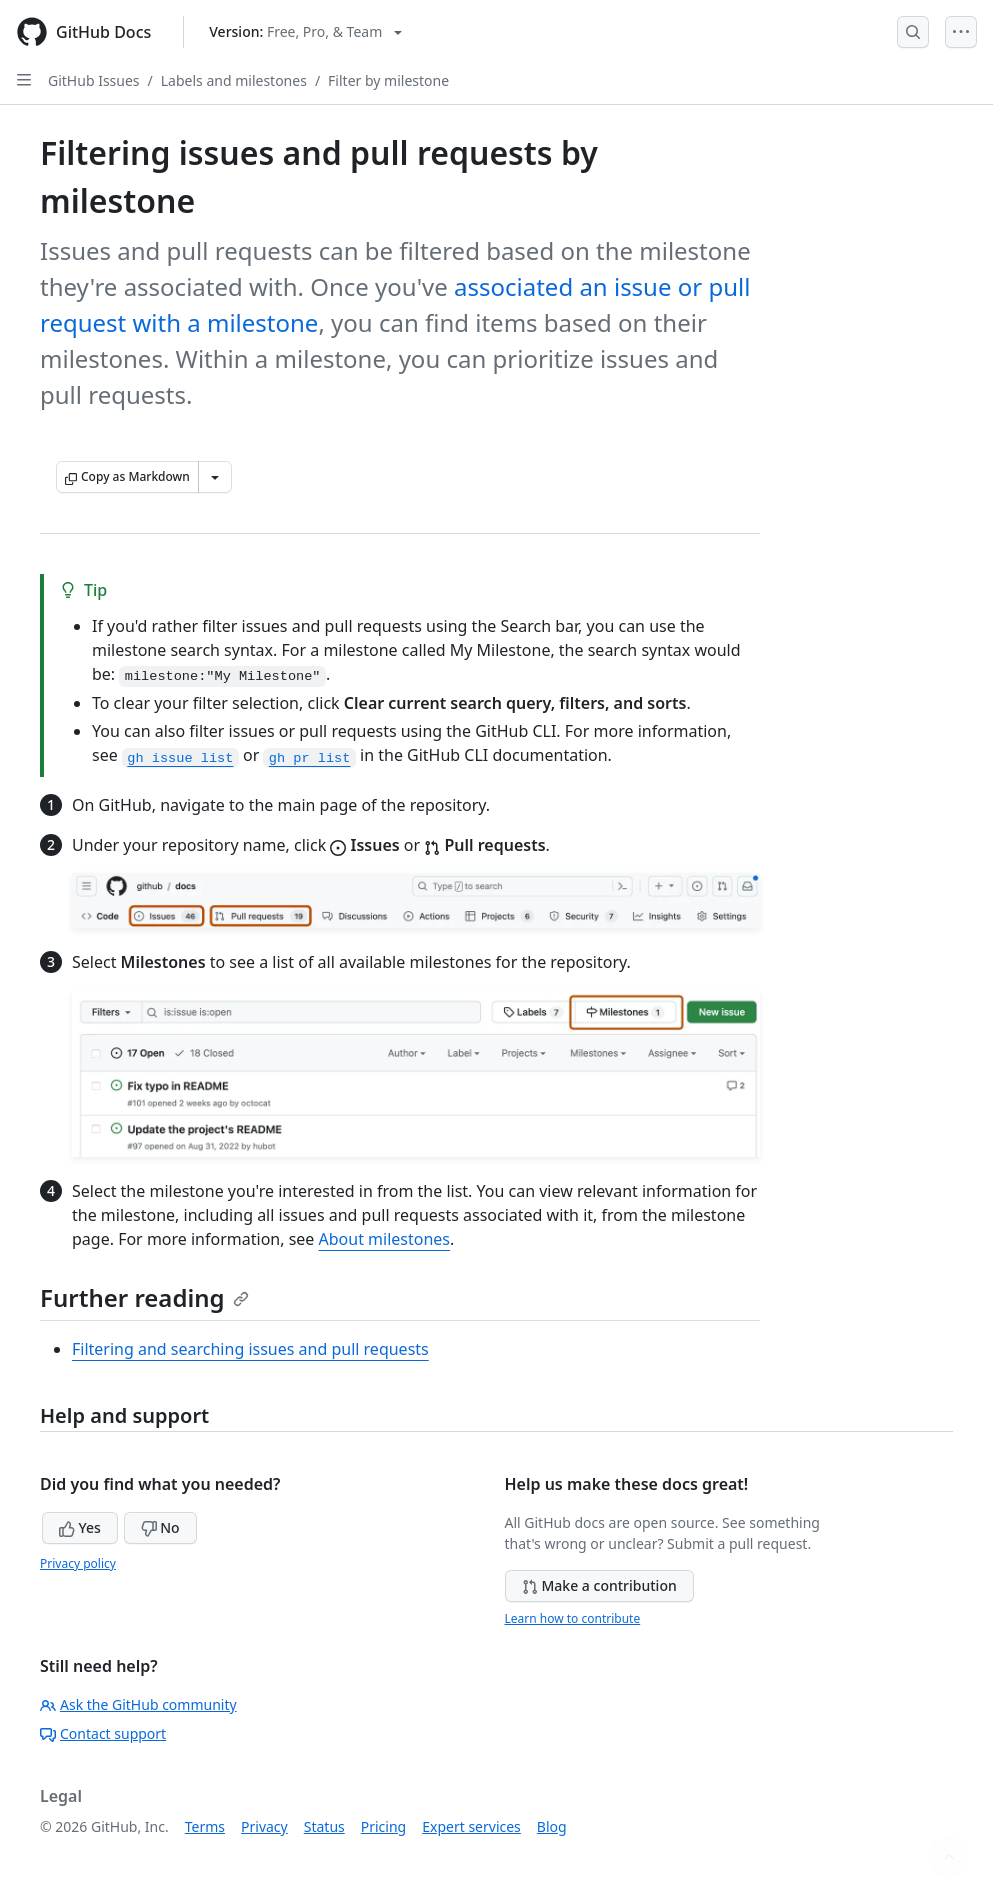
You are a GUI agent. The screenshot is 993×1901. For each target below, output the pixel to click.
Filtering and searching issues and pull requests (250, 1349)
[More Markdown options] (215, 477)
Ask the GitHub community (138, 1704)
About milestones (385, 1239)
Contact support (103, 1733)
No (160, 1527)
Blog (552, 1826)
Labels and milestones (234, 80)
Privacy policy (78, 1563)
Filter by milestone (388, 80)
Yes (80, 1527)
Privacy (264, 1826)
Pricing (383, 1826)
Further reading (144, 1297)
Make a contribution (599, 1585)
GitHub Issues (94, 80)
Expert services (471, 1826)
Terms (205, 1826)
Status (324, 1826)
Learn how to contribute (573, 1618)
